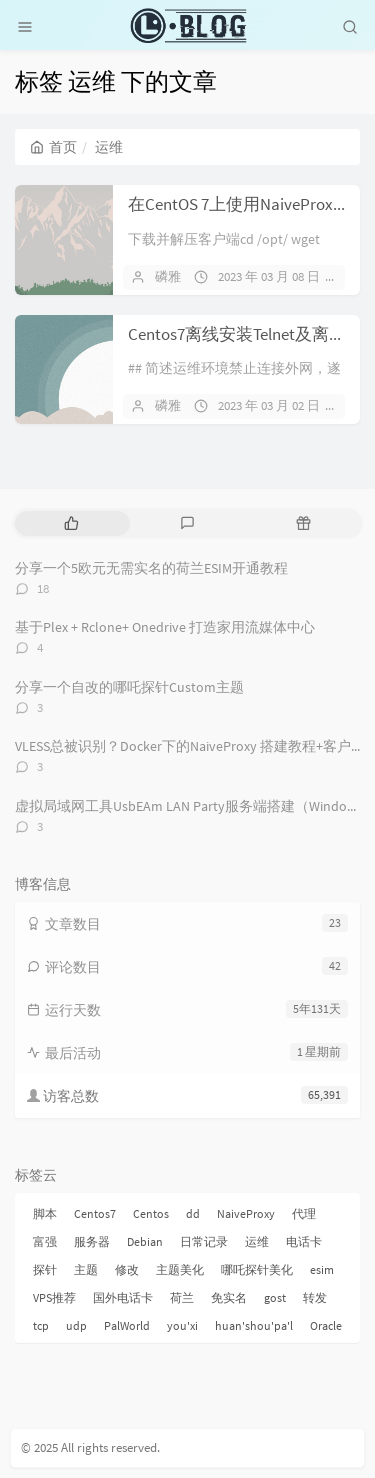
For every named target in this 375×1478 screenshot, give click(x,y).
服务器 (92, 1241)
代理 (304, 1213)
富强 (45, 1241)
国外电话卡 (123, 1297)
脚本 (45, 1213)
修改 (127, 1269)
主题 (86, 1269)
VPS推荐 (54, 1297)
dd (193, 1213)
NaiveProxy (246, 1213)
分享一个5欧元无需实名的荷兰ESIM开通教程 (151, 568)
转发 (315, 1297)
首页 (53, 147)
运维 (257, 1241)
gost (275, 1297)
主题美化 (180, 1269)
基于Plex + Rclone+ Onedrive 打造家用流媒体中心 (165, 627)
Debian (145, 1241)
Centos (151, 1213)
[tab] (71, 523)
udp (76, 1325)
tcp (41, 1325)
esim (322, 1269)
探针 (45, 1269)
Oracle (326, 1325)
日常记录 (204, 1241)
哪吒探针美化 (257, 1269)
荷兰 (182, 1297)
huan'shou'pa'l (254, 1325)
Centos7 (95, 1213)
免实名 (229, 1297)
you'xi (182, 1325)
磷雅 (168, 276)
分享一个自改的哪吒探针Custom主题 (129, 687)
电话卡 (304, 1241)
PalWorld (127, 1325)
